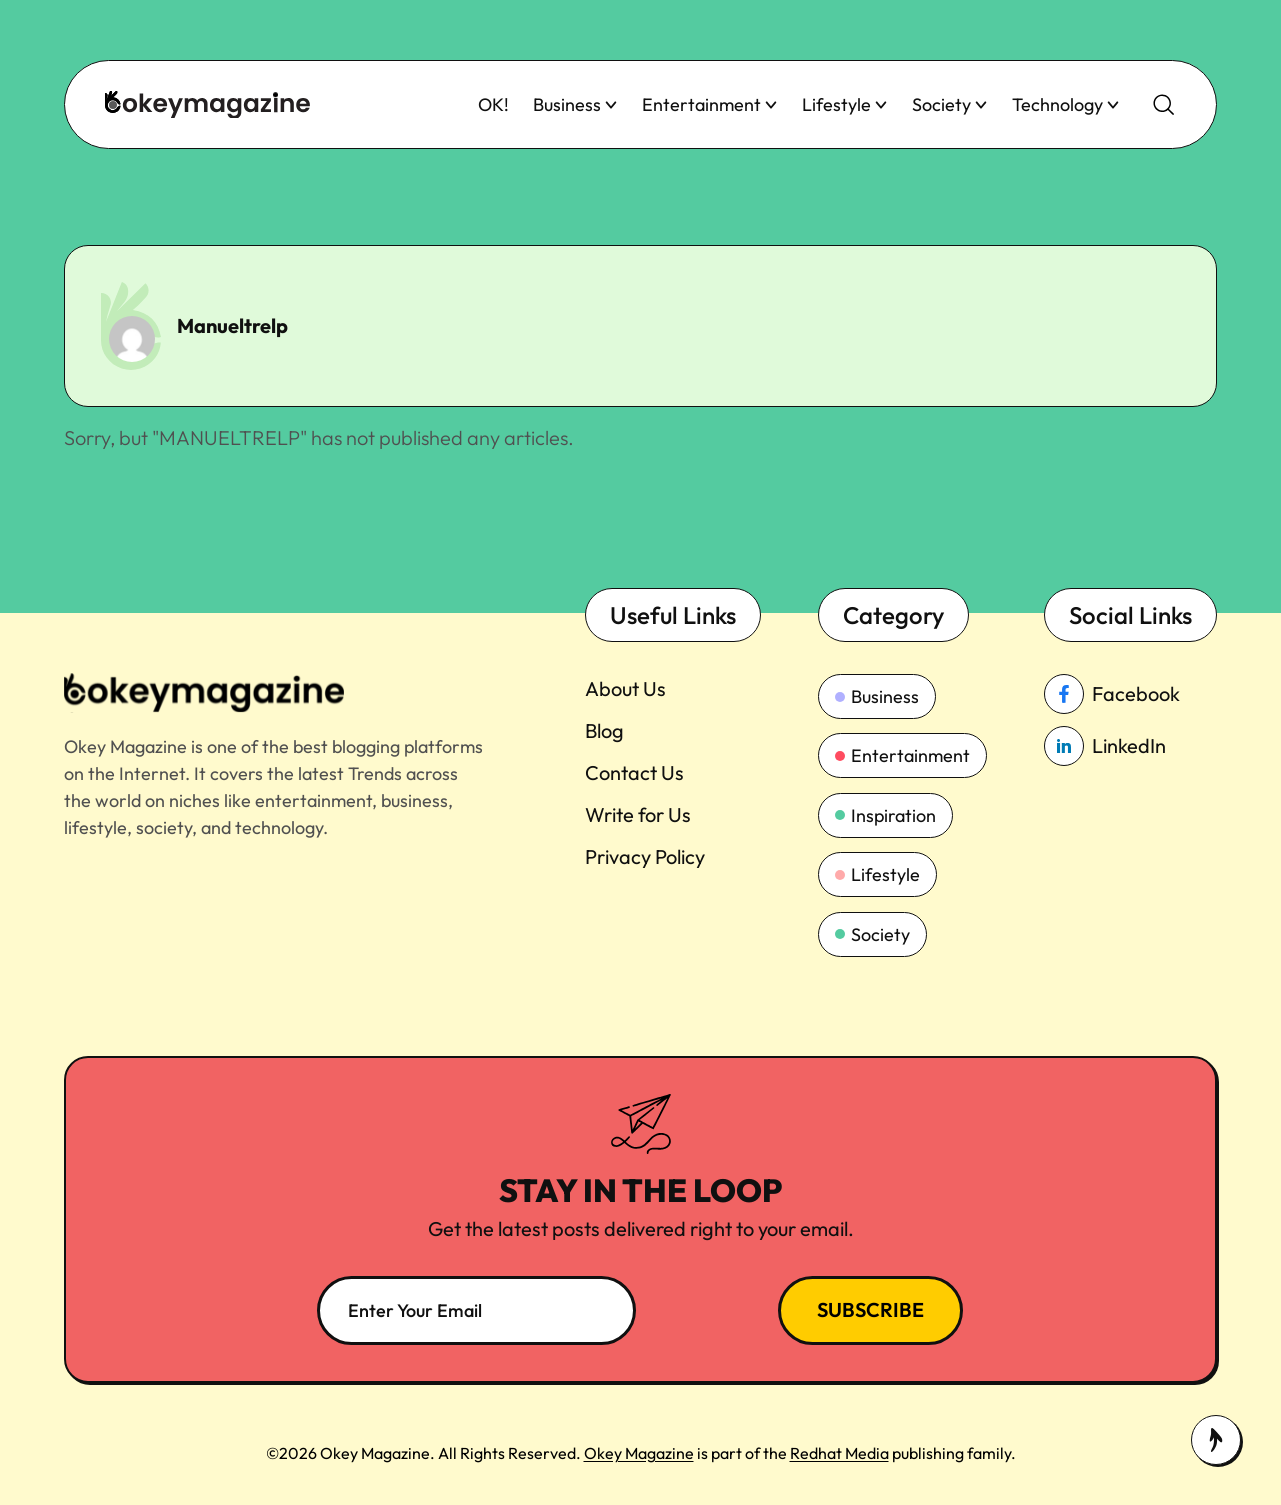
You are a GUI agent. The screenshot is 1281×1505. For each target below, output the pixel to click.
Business (575, 104)
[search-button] (1164, 105)
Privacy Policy (645, 856)
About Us (625, 688)
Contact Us (634, 772)
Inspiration (885, 815)
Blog (604, 730)
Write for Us (638, 814)
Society (950, 104)
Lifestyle (845, 104)
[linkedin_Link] (1130, 746)
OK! (493, 104)
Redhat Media (839, 1453)
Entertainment (710, 104)
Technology (1066, 104)
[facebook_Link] (1130, 694)
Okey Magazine (639, 1453)
